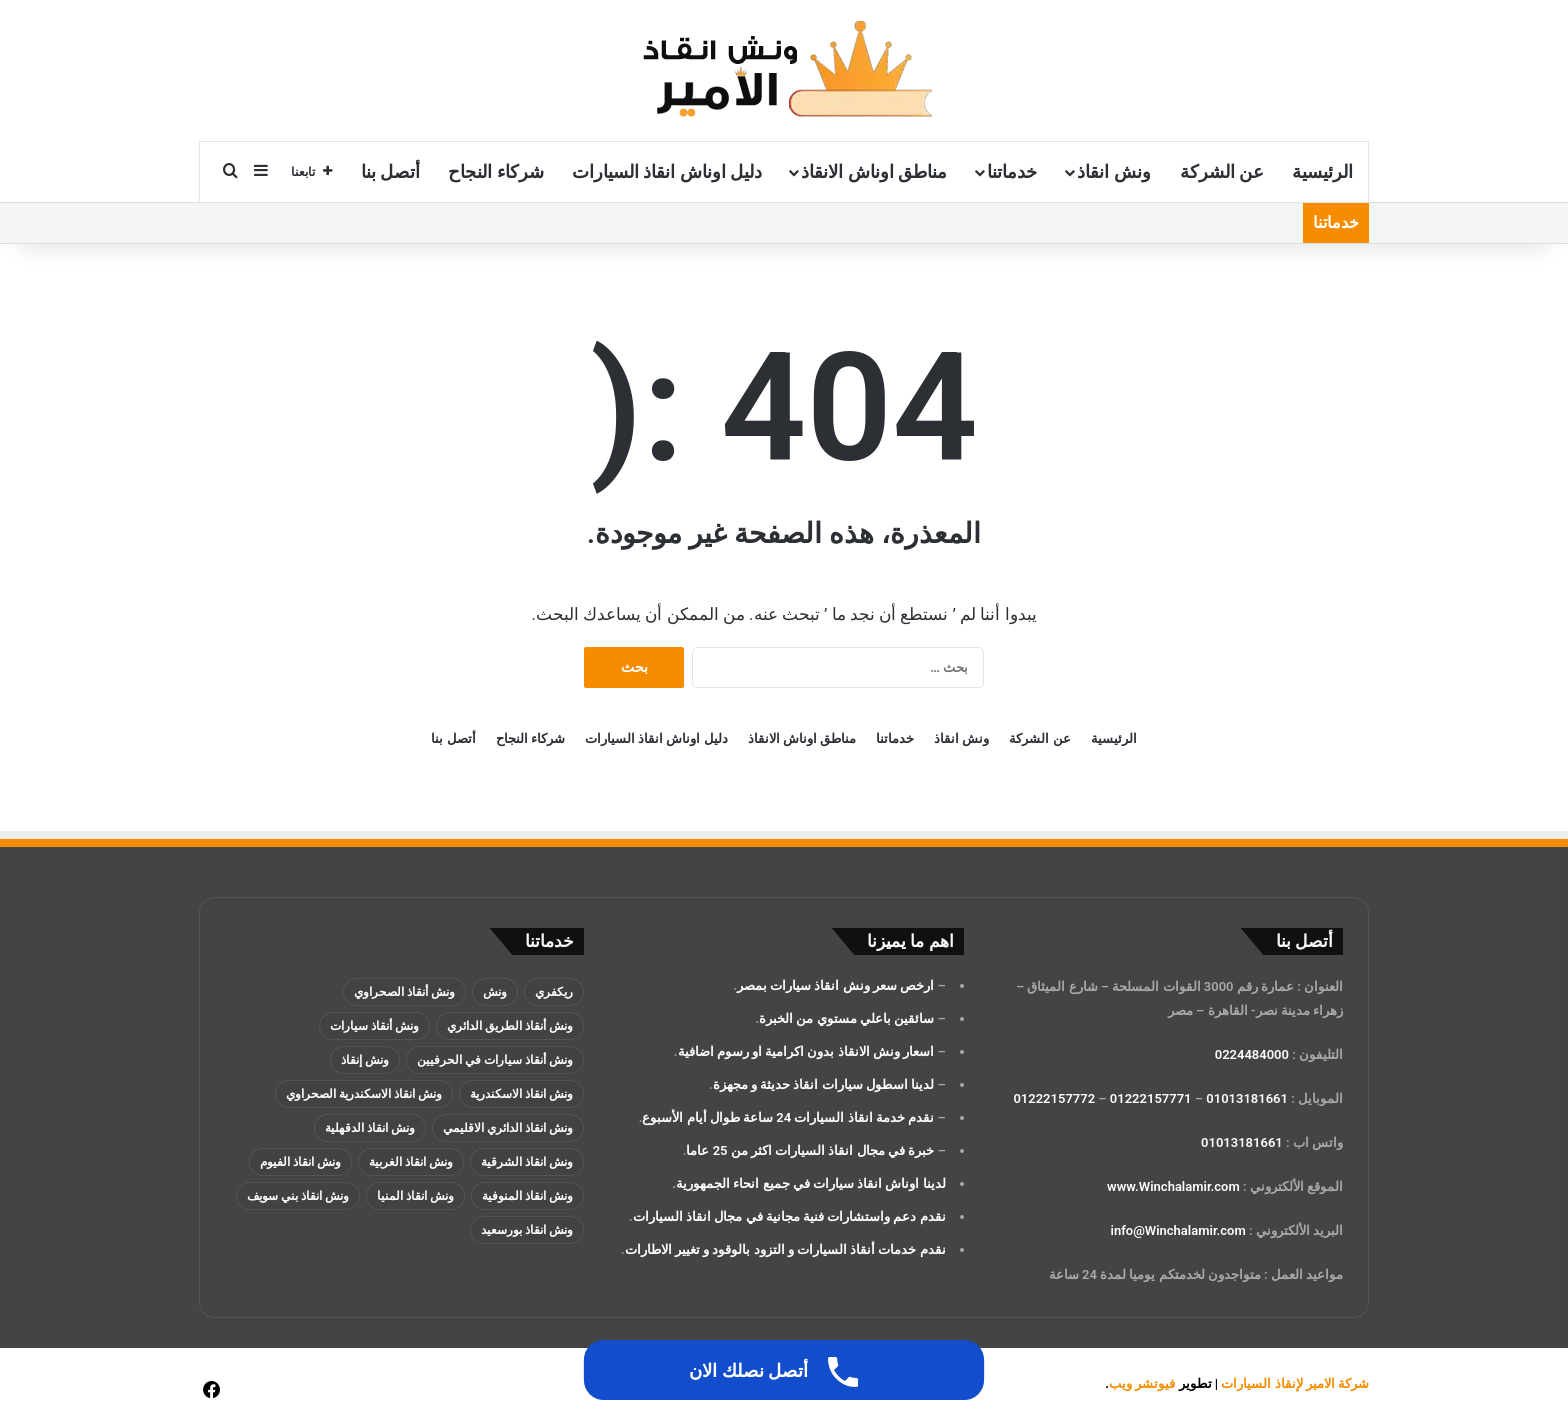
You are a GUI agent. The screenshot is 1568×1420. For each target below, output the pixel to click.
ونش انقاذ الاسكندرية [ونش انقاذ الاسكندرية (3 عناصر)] (521, 1094)
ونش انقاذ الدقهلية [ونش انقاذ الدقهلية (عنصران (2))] (370, 1128)
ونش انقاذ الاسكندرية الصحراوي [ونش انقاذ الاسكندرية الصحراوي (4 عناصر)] (364, 1094)
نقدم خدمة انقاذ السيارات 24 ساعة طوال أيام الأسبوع (788, 1117)
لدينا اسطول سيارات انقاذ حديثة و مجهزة (823, 1084)
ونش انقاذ (1113, 171)
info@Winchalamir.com (1178, 1230)
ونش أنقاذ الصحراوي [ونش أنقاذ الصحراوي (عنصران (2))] (404, 992)
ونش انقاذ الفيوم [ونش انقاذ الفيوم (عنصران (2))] (300, 1162)
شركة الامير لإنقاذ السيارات (1295, 1383)
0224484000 (1252, 1054)
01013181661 (1247, 1098)
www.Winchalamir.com (1173, 1186)
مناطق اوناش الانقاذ (874, 171)
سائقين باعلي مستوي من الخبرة (846, 1018)
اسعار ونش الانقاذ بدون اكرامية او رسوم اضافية (806, 1051)
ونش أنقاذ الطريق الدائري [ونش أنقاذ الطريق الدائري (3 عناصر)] (510, 1026)
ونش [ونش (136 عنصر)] (495, 992)
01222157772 (1054, 1098)
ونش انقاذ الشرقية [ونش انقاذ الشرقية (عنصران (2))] (527, 1162)
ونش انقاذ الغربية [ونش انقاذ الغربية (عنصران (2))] (411, 1162)
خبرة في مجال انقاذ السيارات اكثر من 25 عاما (810, 1150)
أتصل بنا (390, 171)
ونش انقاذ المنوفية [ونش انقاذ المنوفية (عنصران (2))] (527, 1196)
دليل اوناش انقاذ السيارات (667, 171)
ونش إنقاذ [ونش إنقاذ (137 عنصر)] (365, 1060)
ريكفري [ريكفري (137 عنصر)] (554, 992)
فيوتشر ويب (1142, 1383)
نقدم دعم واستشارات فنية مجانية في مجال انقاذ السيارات (789, 1216)
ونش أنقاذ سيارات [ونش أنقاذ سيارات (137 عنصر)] (374, 1026)
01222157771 (1151, 1098)
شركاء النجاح (495, 171)
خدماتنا (1012, 171)
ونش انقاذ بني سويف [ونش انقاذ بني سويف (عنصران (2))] (298, 1196)
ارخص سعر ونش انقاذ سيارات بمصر (835, 985)
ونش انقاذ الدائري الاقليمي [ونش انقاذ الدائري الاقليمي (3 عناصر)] (508, 1128)
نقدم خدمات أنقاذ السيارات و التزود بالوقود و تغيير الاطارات (785, 1249)
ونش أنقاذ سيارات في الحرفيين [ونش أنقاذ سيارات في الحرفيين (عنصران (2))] (495, 1060)
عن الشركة (1222, 171)
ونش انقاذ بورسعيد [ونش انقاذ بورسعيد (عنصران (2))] (527, 1230)
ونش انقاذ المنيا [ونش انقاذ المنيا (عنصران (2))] (415, 1196)
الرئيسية (1322, 171)
